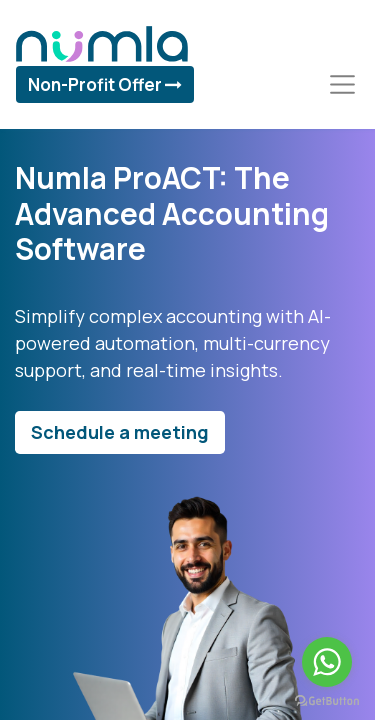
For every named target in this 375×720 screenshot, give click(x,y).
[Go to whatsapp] (327, 662)
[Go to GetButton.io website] (327, 700)
